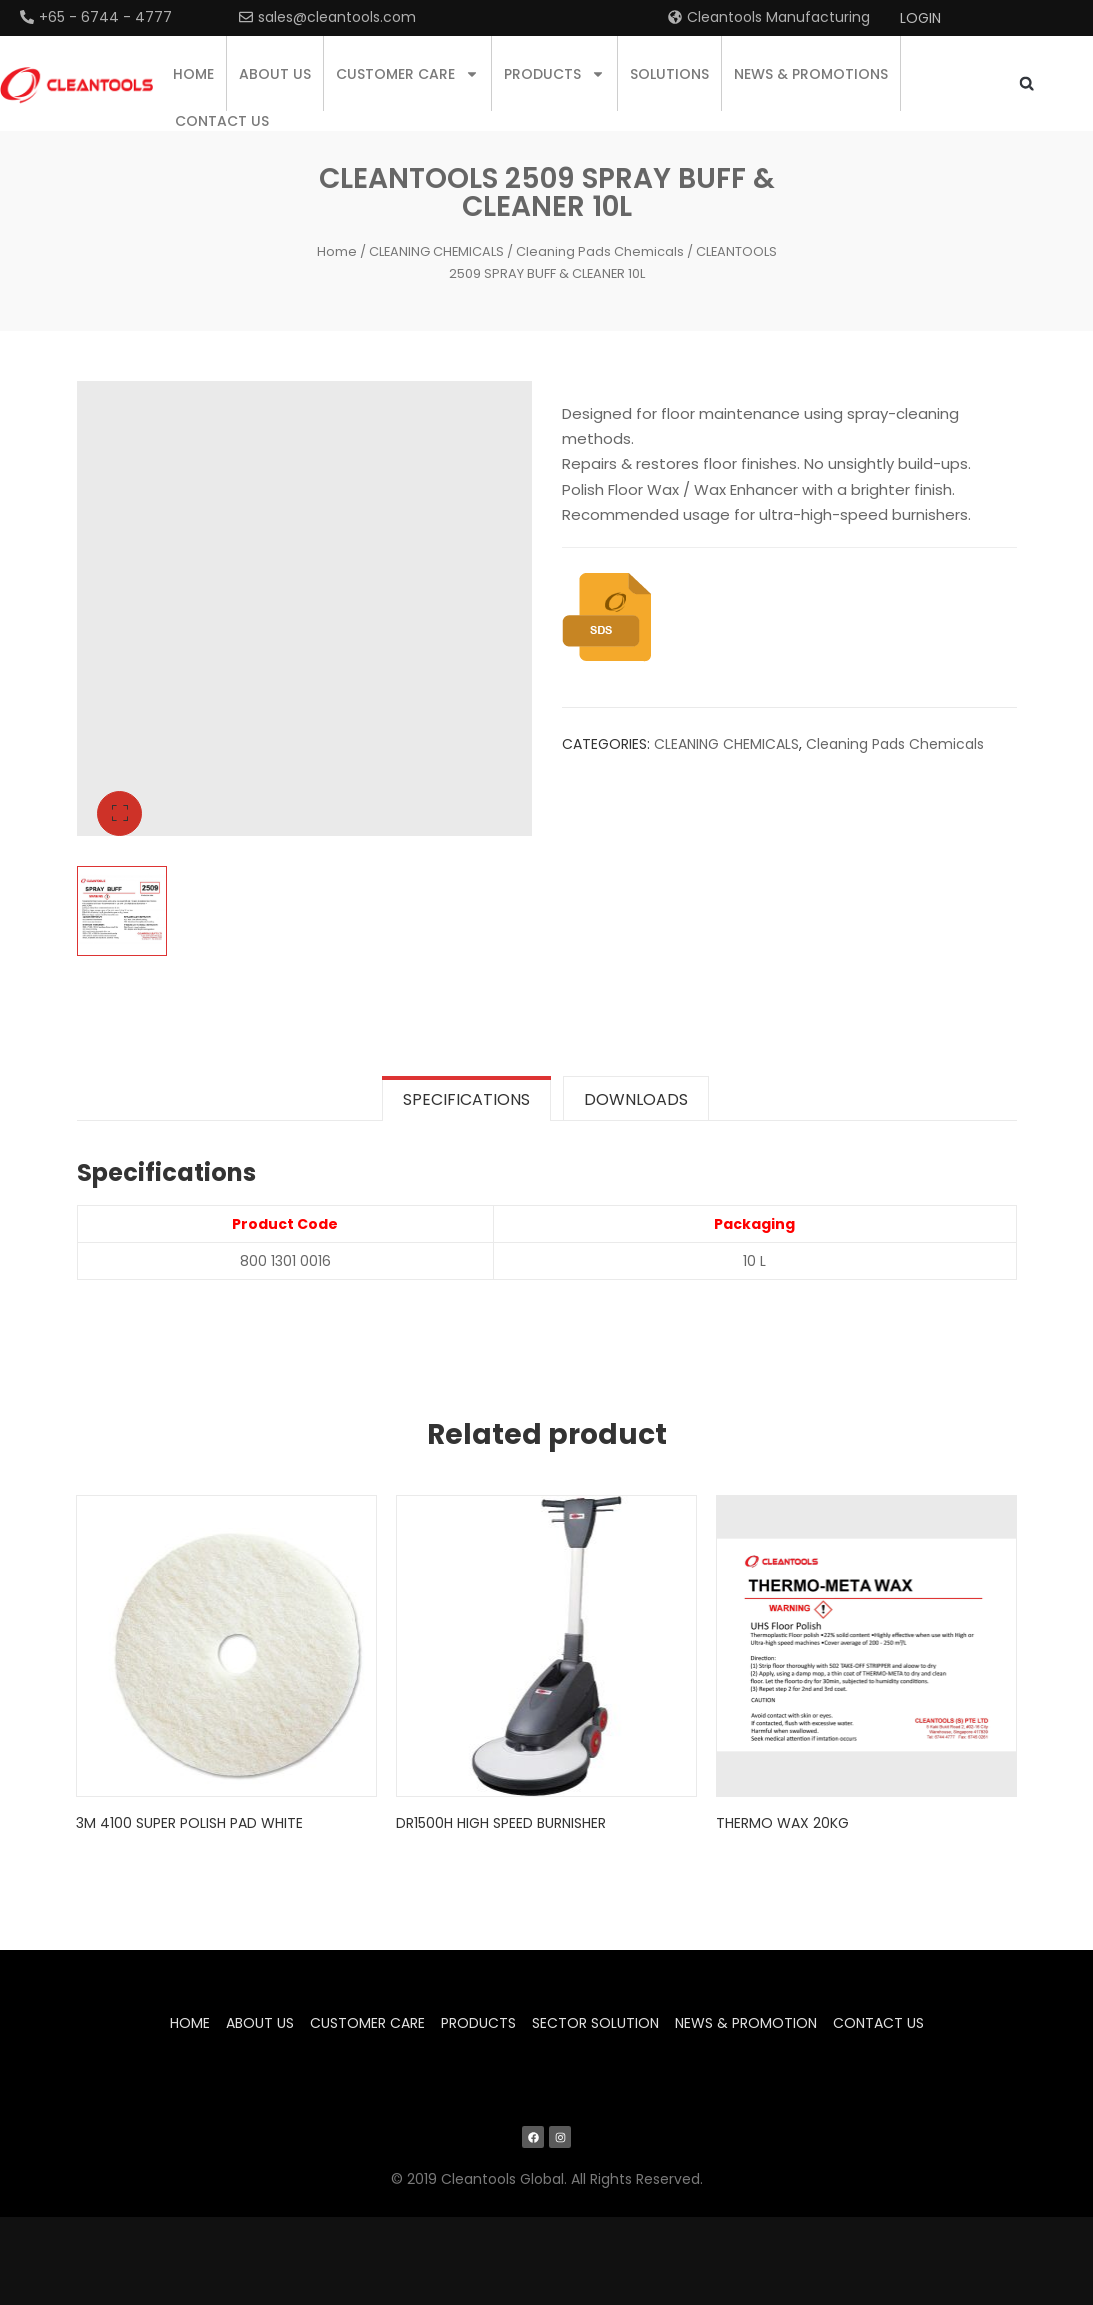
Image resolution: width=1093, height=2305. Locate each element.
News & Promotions (811, 74)
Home (193, 74)
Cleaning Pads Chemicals (600, 251)
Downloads (636, 1099)
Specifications (466, 1099)
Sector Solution (595, 2022)
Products (554, 74)
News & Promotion (746, 2022)
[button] (1026, 83)
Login (920, 18)
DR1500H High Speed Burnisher (502, 1821)
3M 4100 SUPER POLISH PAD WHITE (190, 1821)
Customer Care (407, 74)
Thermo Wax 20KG (783, 1821)
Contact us (222, 121)
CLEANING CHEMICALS (436, 251)
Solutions (669, 74)
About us (275, 74)
